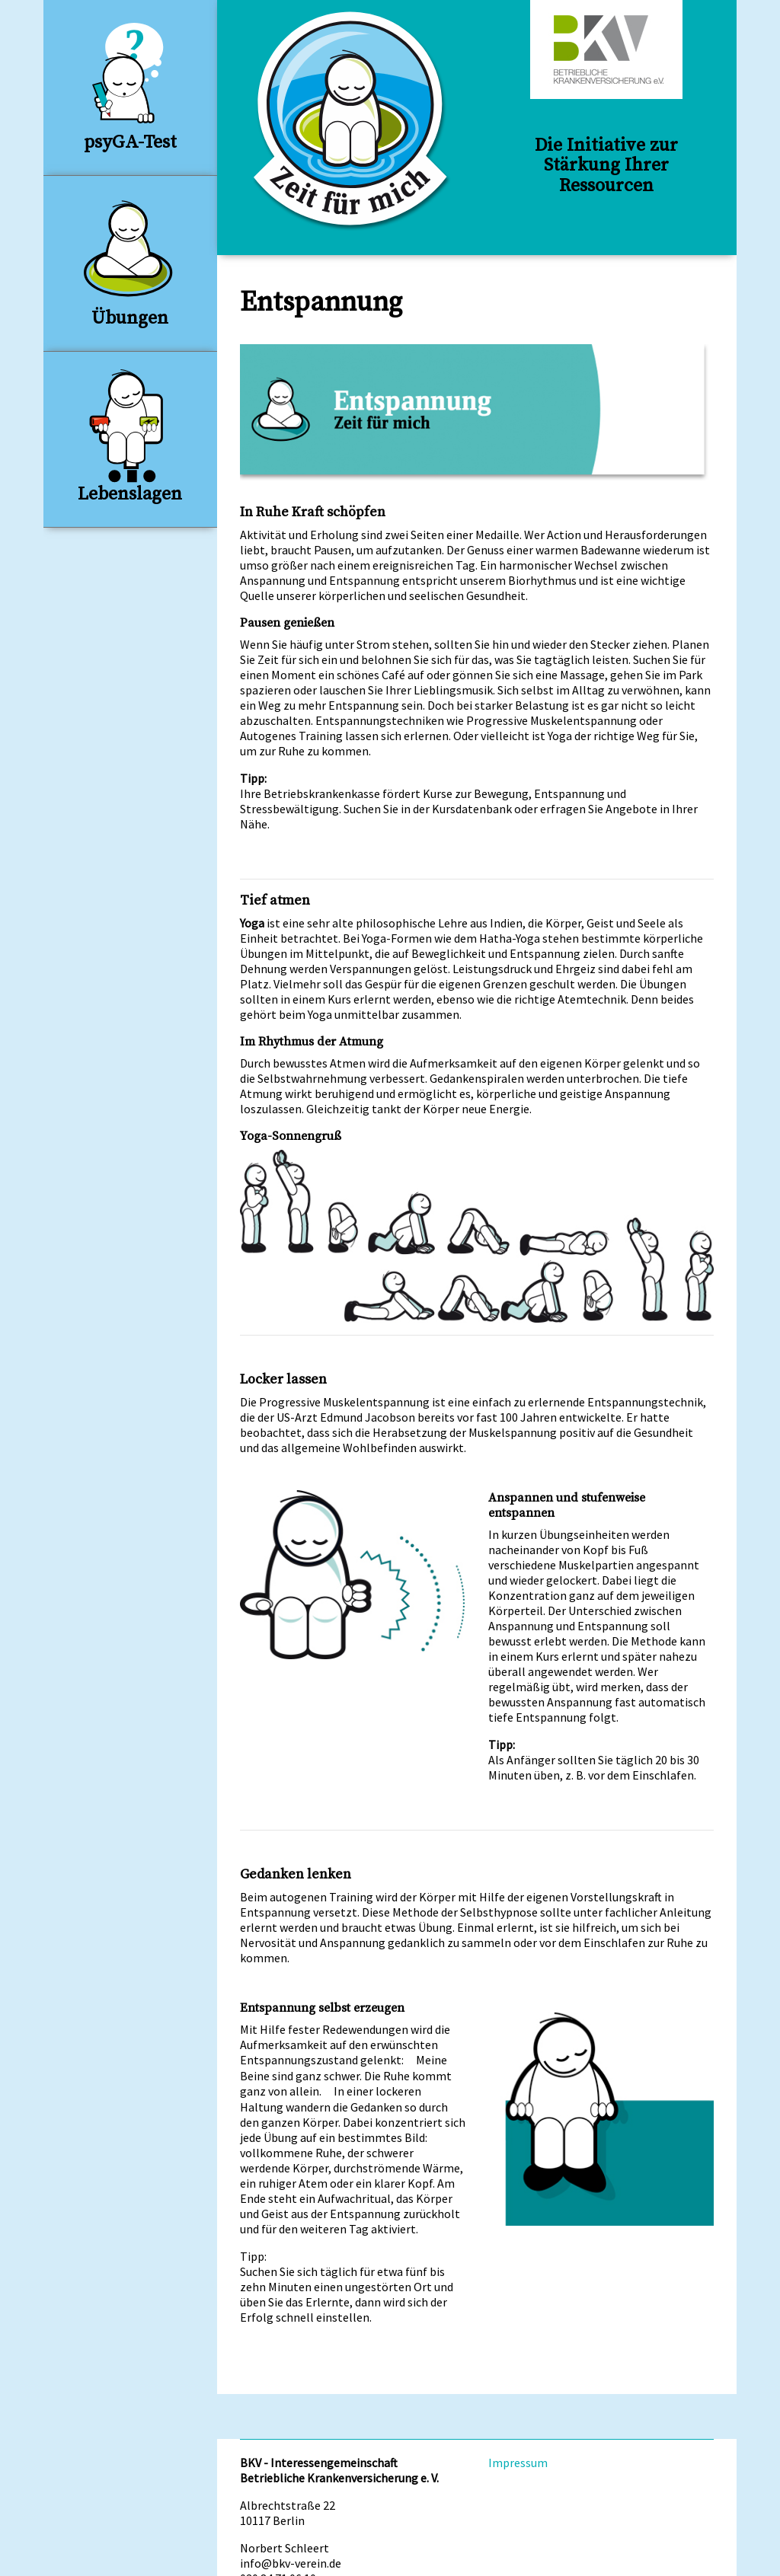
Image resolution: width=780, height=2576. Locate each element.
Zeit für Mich (352, 121)
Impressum (518, 2462)
